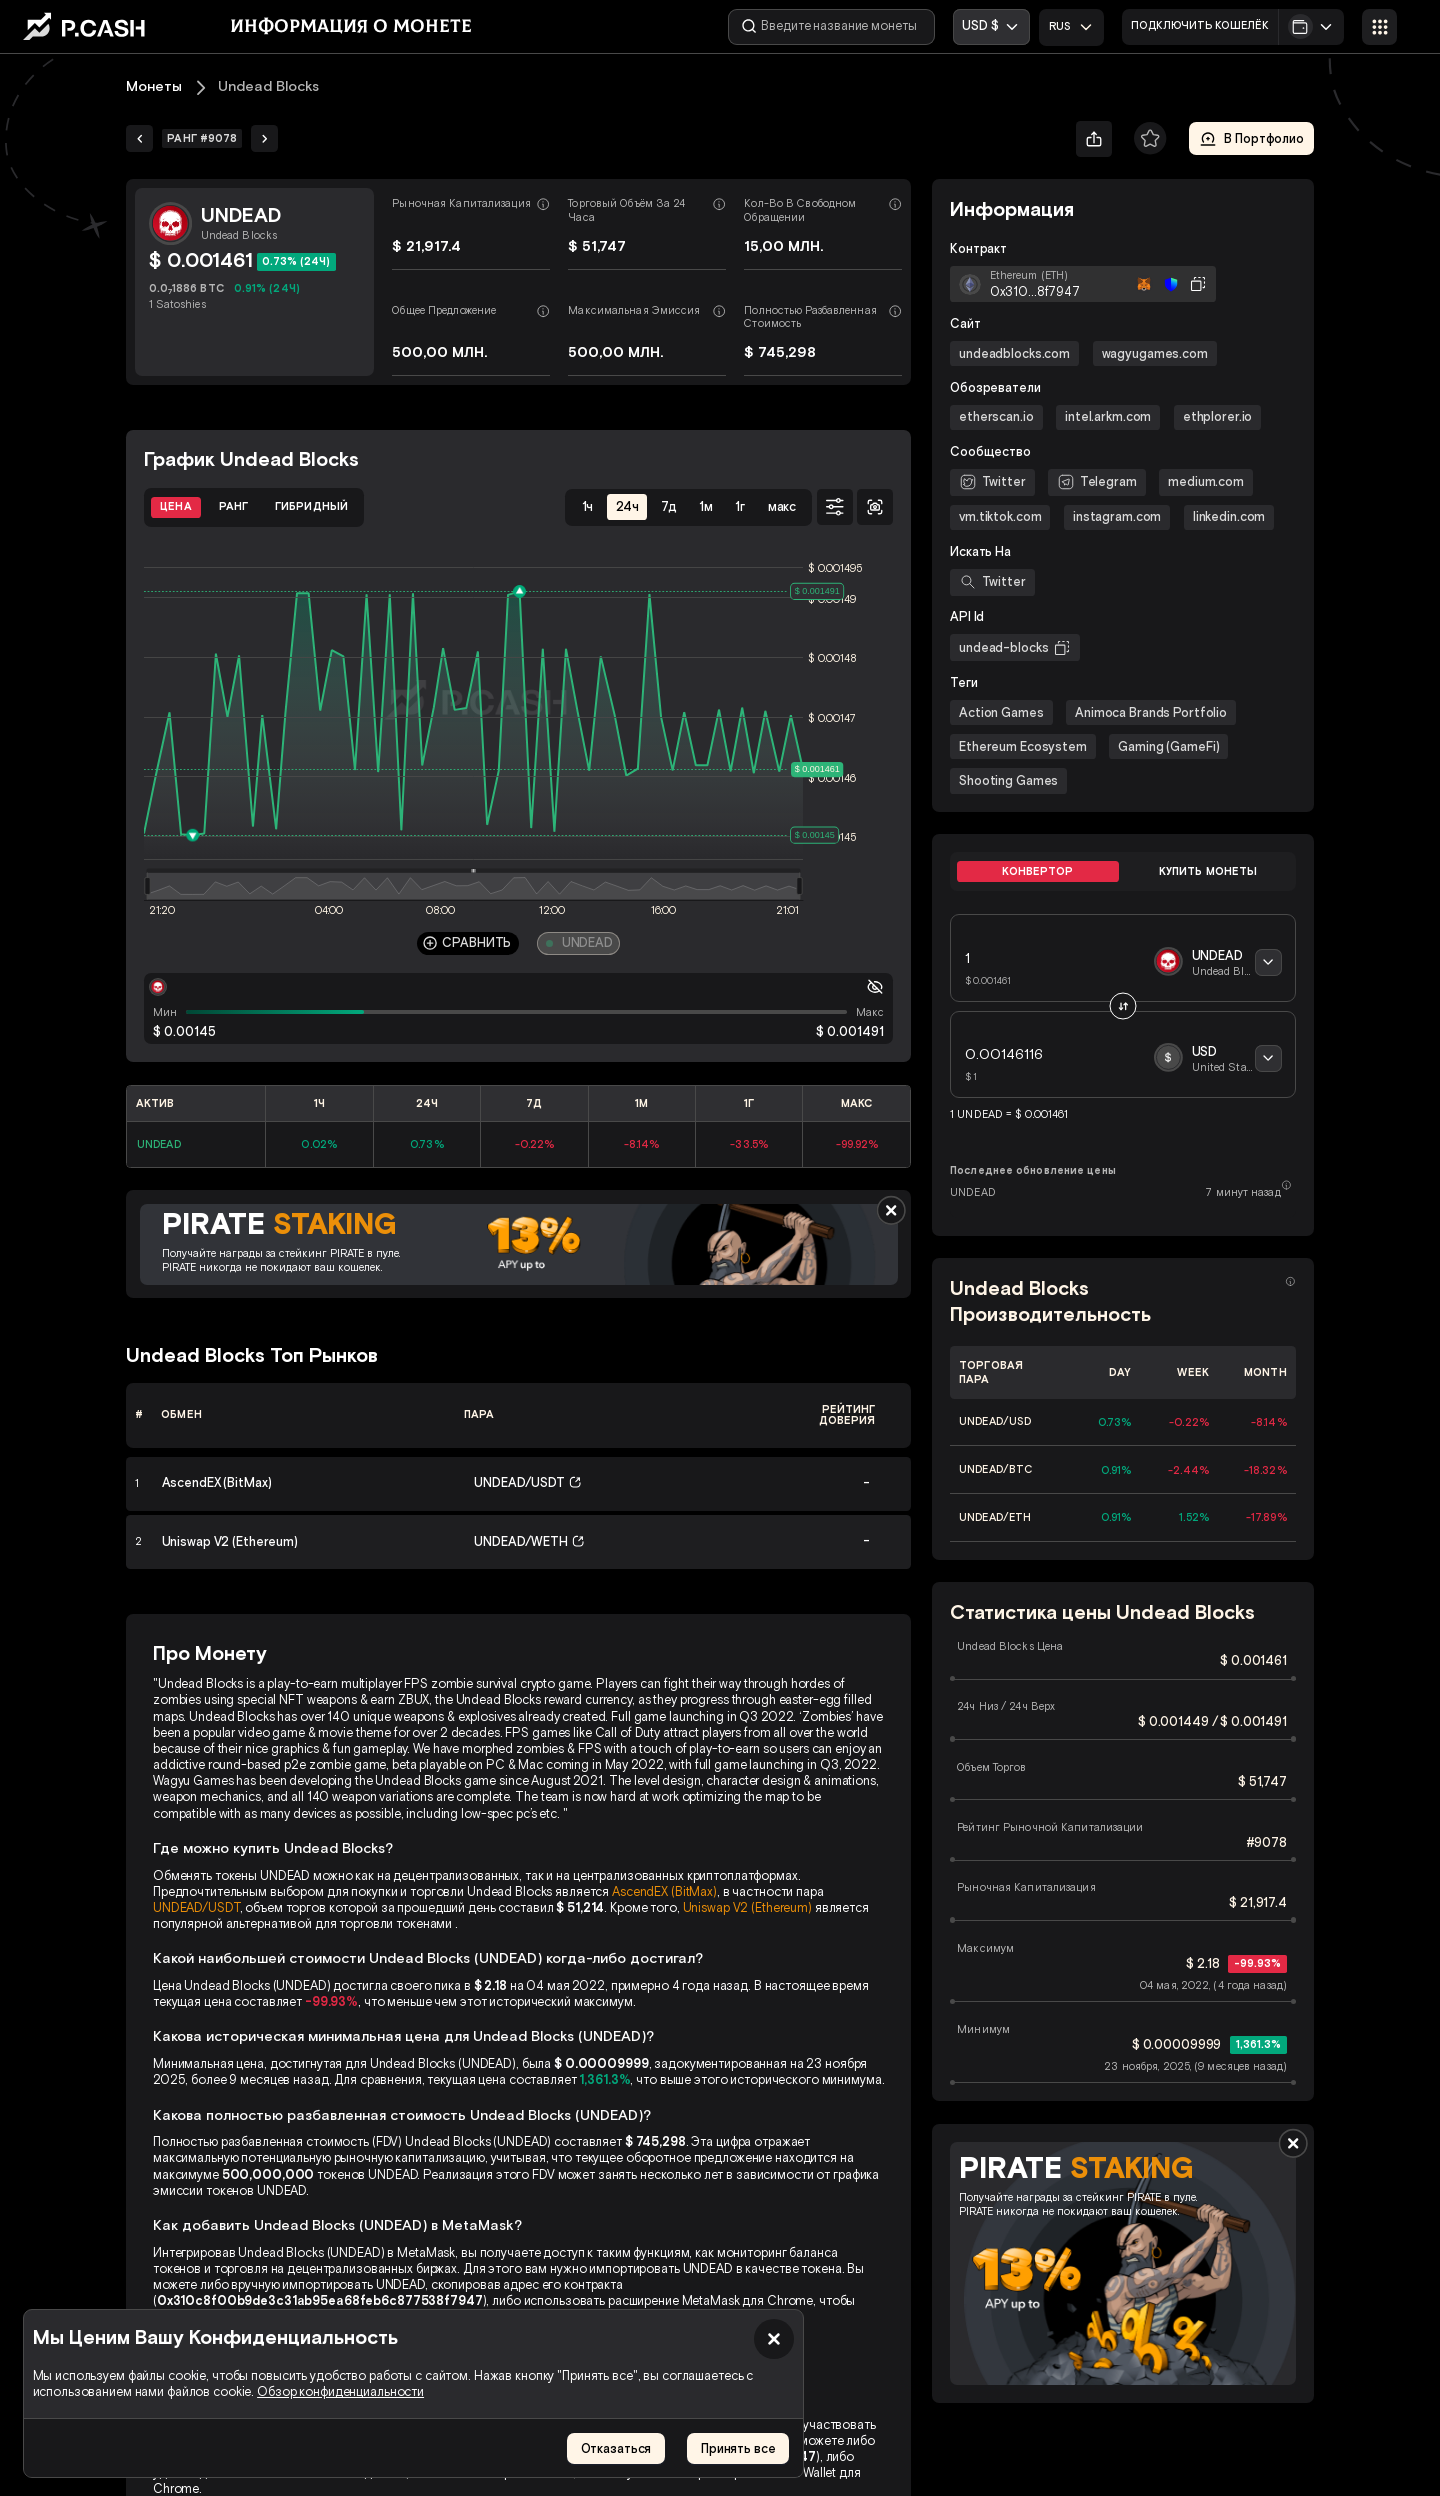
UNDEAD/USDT (196, 1907)
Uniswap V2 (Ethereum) (747, 1907)
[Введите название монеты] (831, 27)
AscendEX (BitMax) (664, 1891)
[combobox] (1071, 27)
